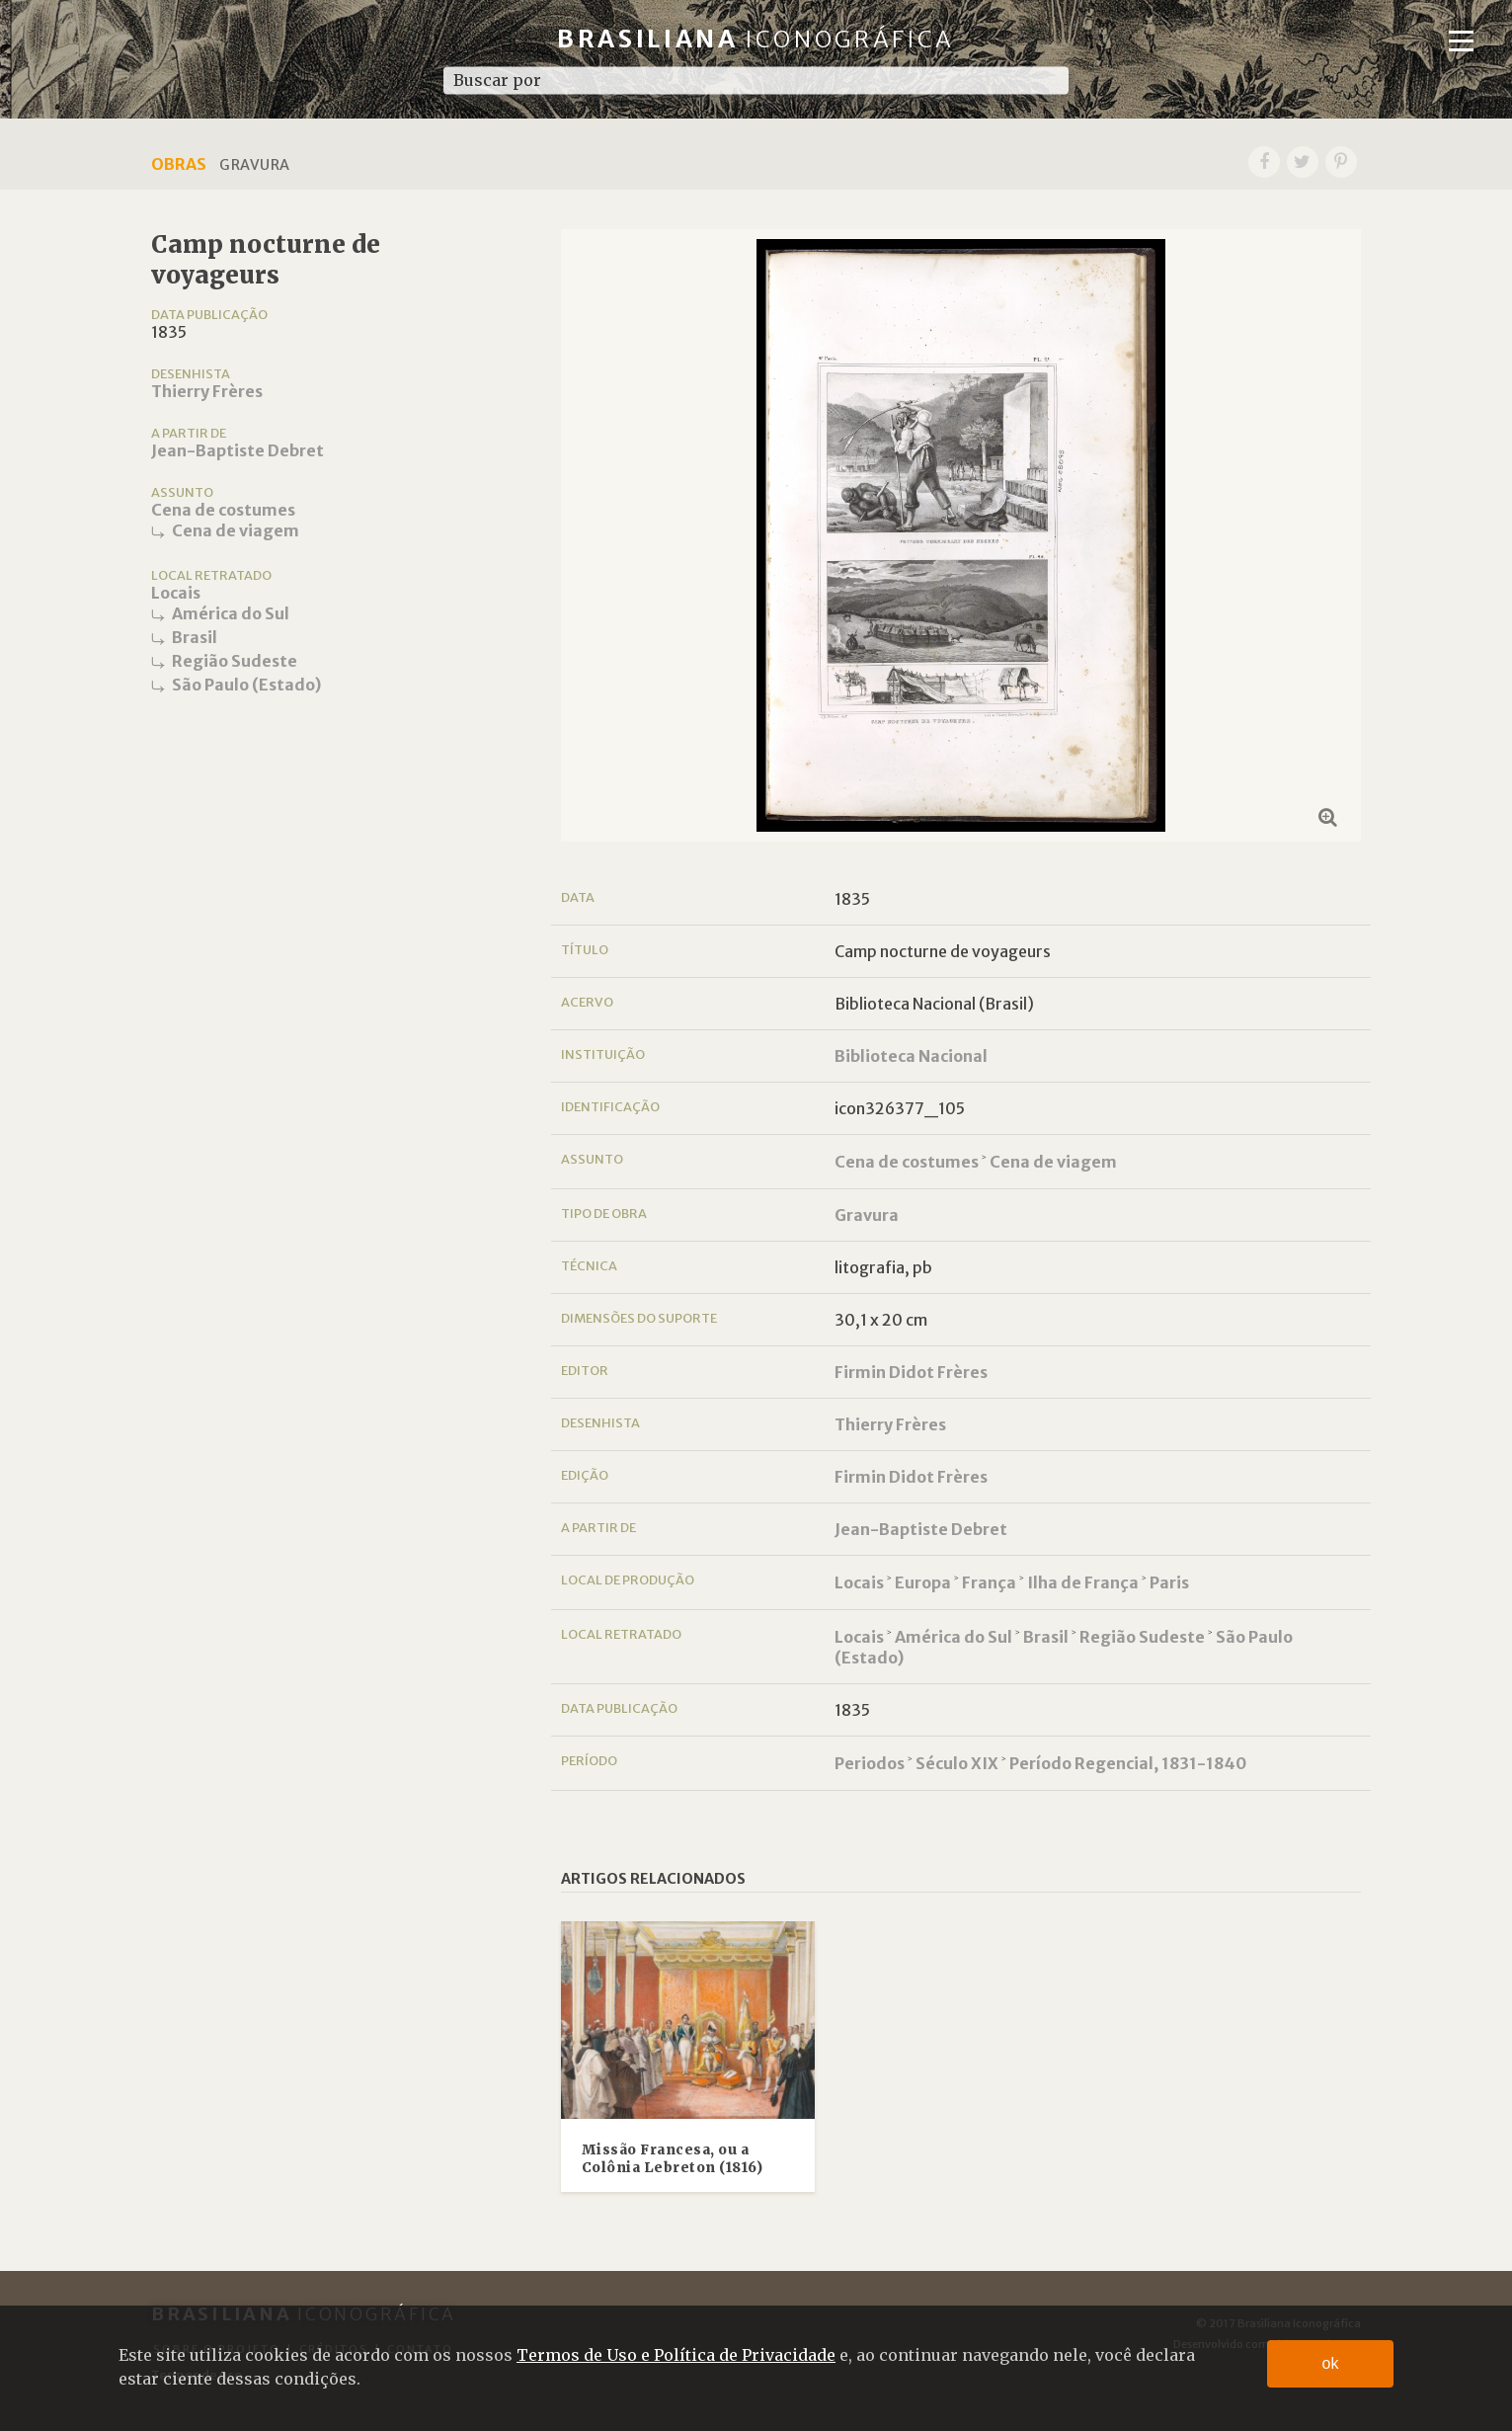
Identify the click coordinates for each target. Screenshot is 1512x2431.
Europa (923, 1582)
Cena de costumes (223, 510)
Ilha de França (1083, 1582)
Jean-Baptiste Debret (237, 450)
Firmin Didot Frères (911, 1372)
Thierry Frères (207, 391)
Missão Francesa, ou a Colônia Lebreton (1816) (672, 2159)
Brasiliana (756, 39)
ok (1330, 2363)
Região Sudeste (234, 661)
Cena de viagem (235, 530)
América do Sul (230, 613)
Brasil (194, 637)
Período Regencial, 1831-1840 (1127, 1763)
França (989, 1582)
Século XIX (956, 1763)
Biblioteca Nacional (911, 1056)
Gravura (867, 1215)
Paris (1169, 1582)
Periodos (870, 1763)
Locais (175, 593)
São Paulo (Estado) (246, 684)
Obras (178, 164)
